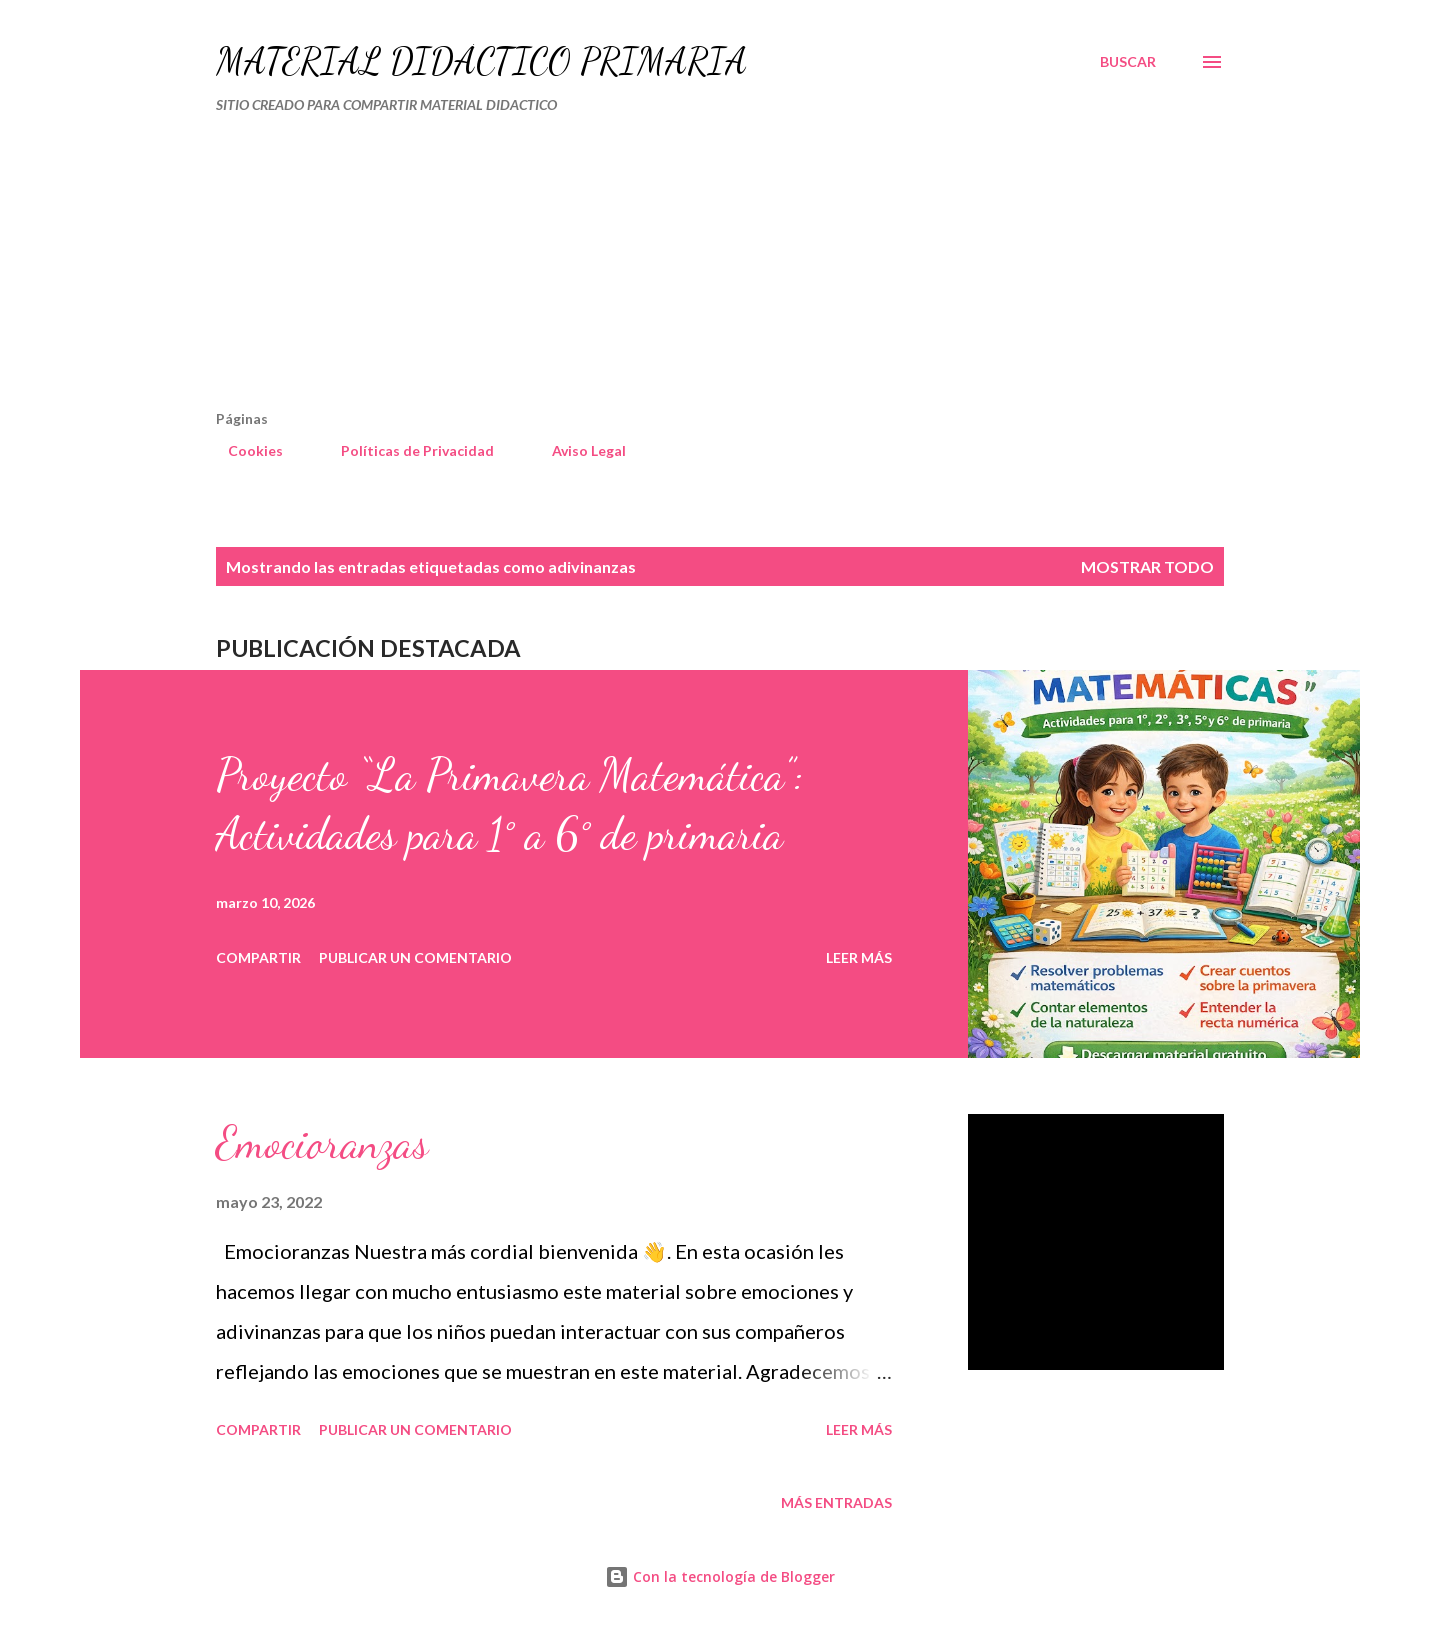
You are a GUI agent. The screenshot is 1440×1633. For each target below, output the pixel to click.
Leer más (859, 957)
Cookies (243, 450)
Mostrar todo (1147, 566)
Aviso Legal (577, 450)
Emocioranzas (322, 1143)
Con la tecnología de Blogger (720, 1576)
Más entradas (836, 1502)
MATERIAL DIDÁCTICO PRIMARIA (481, 61)
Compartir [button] (258, 957)
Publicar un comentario (415, 957)
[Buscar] (1128, 62)
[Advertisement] (636, 270)
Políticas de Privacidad (405, 450)
